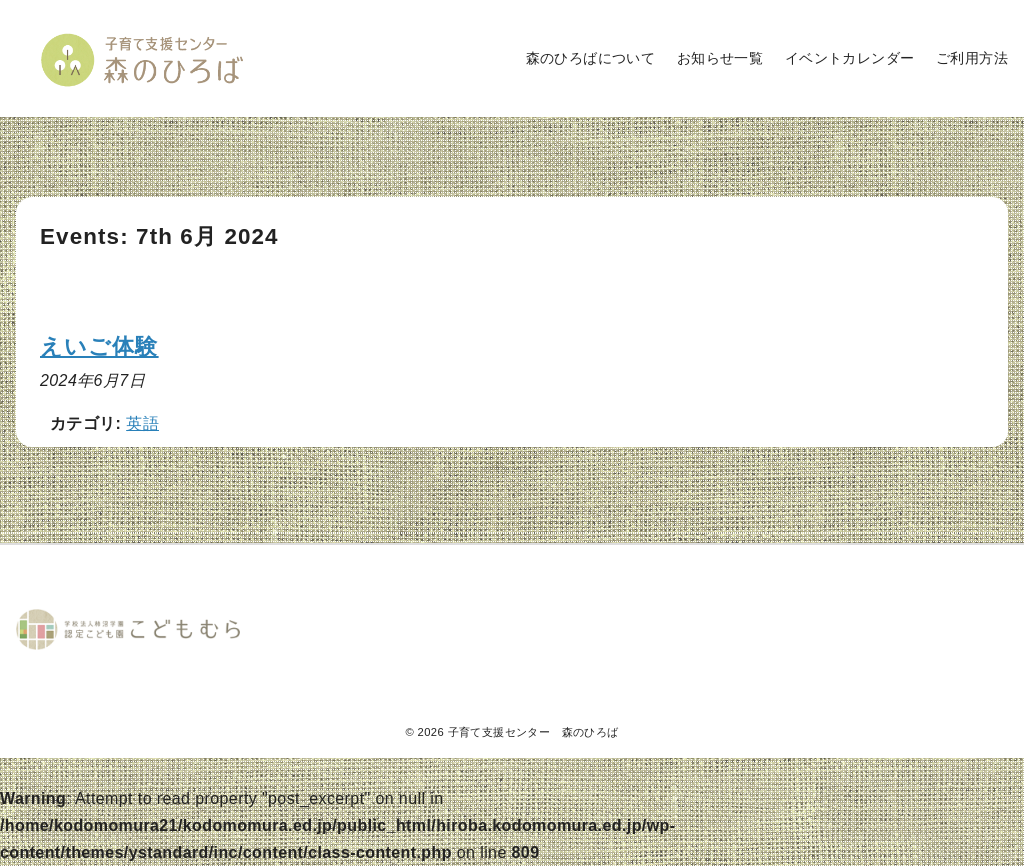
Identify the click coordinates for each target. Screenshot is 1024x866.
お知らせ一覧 (720, 58)
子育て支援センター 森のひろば (533, 732)
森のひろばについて (591, 58)
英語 (142, 423)
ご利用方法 (972, 58)
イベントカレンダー (850, 58)
